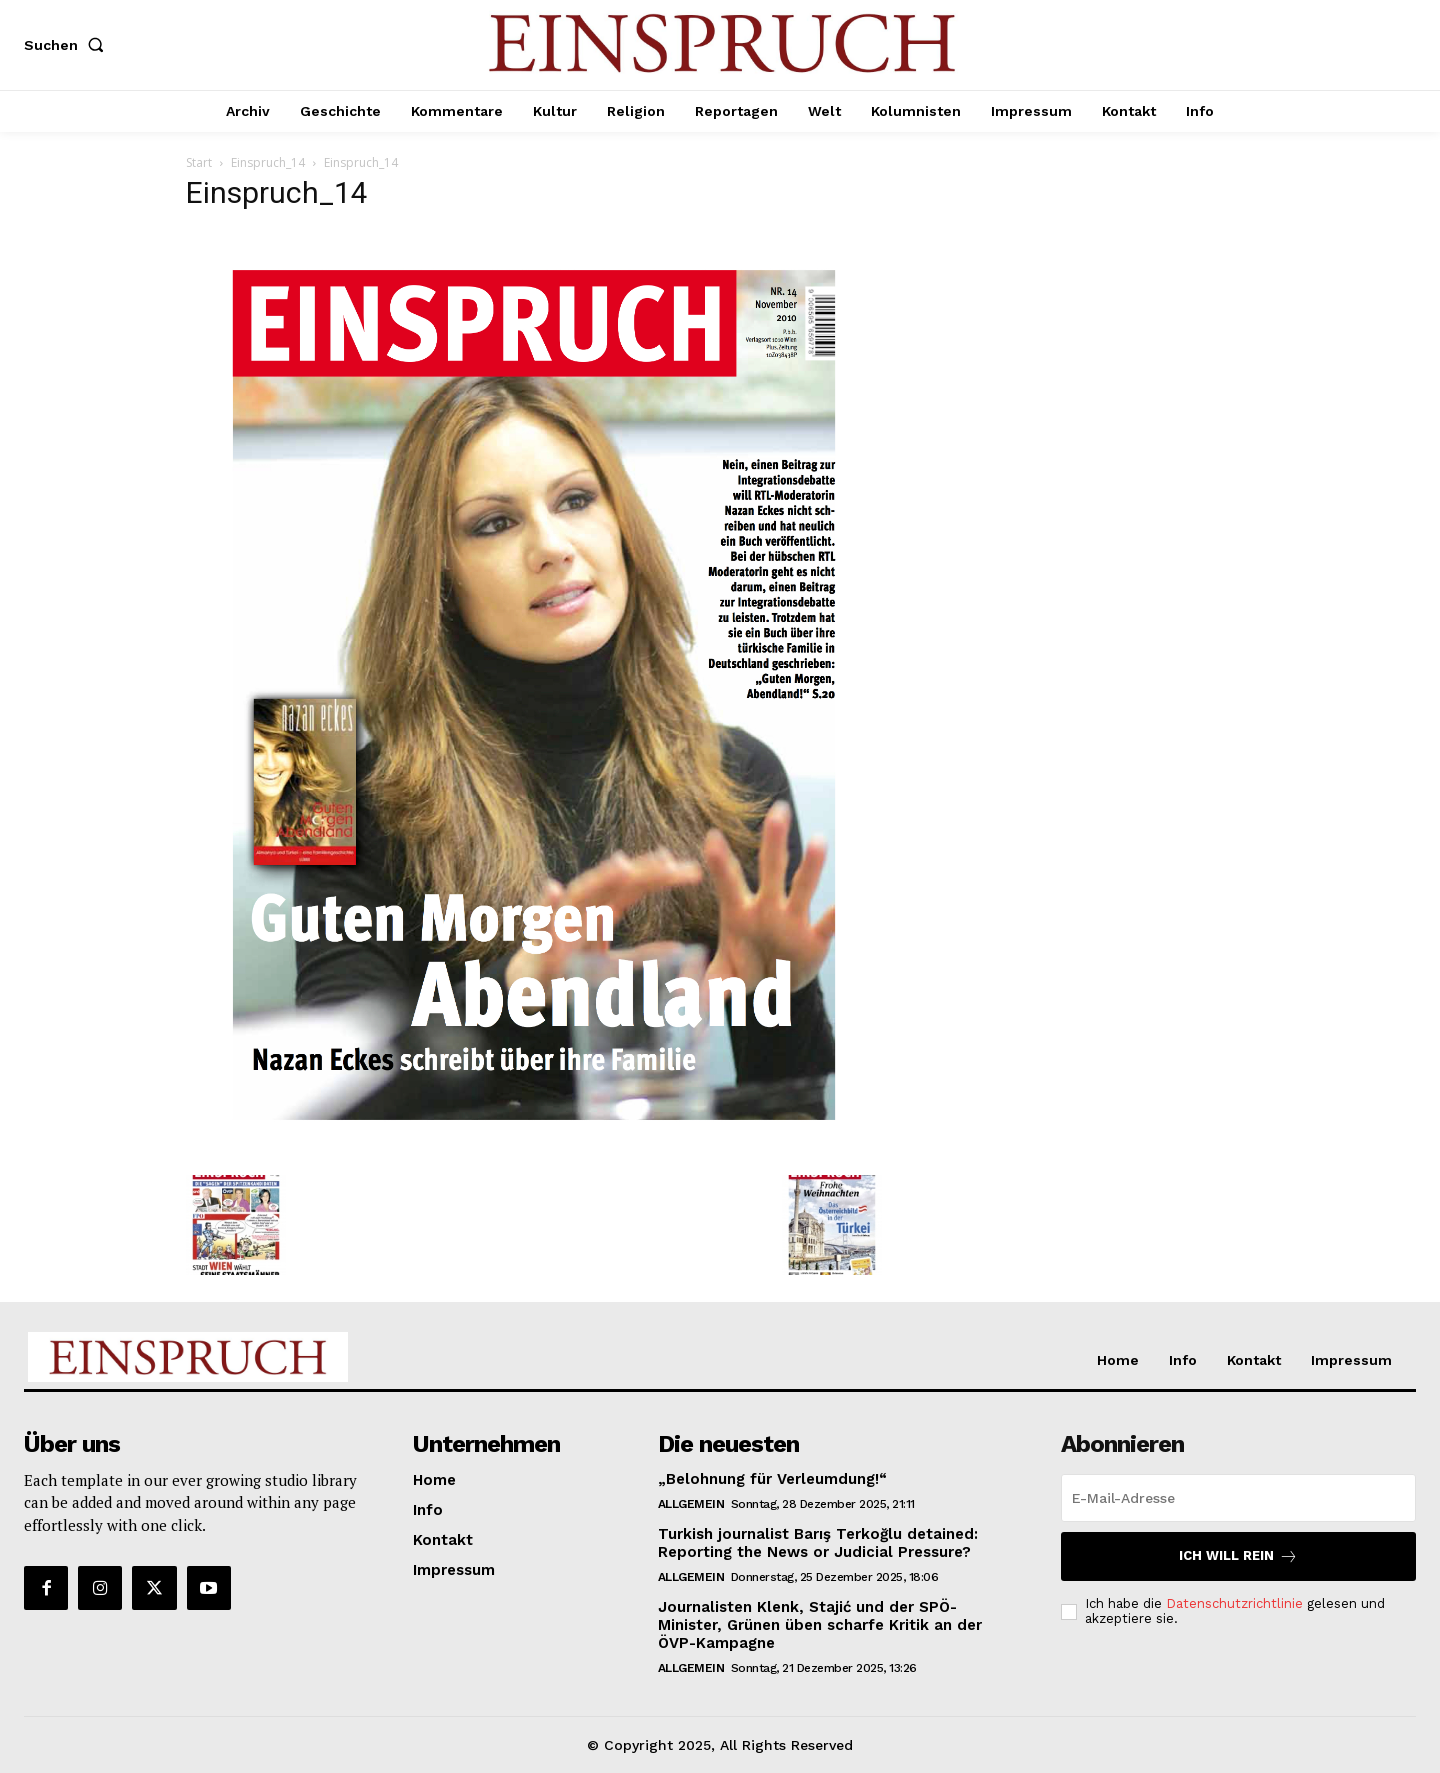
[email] (1238, 1498)
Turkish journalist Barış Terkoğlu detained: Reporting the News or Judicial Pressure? (818, 1543)
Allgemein (691, 1504)
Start (199, 162)
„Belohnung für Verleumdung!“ (772, 1479)
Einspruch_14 (268, 162)
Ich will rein (1238, 1556)
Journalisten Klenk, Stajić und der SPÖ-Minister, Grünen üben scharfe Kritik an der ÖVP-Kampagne (820, 1625)
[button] (68, 45)
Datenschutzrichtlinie (1234, 1603)
